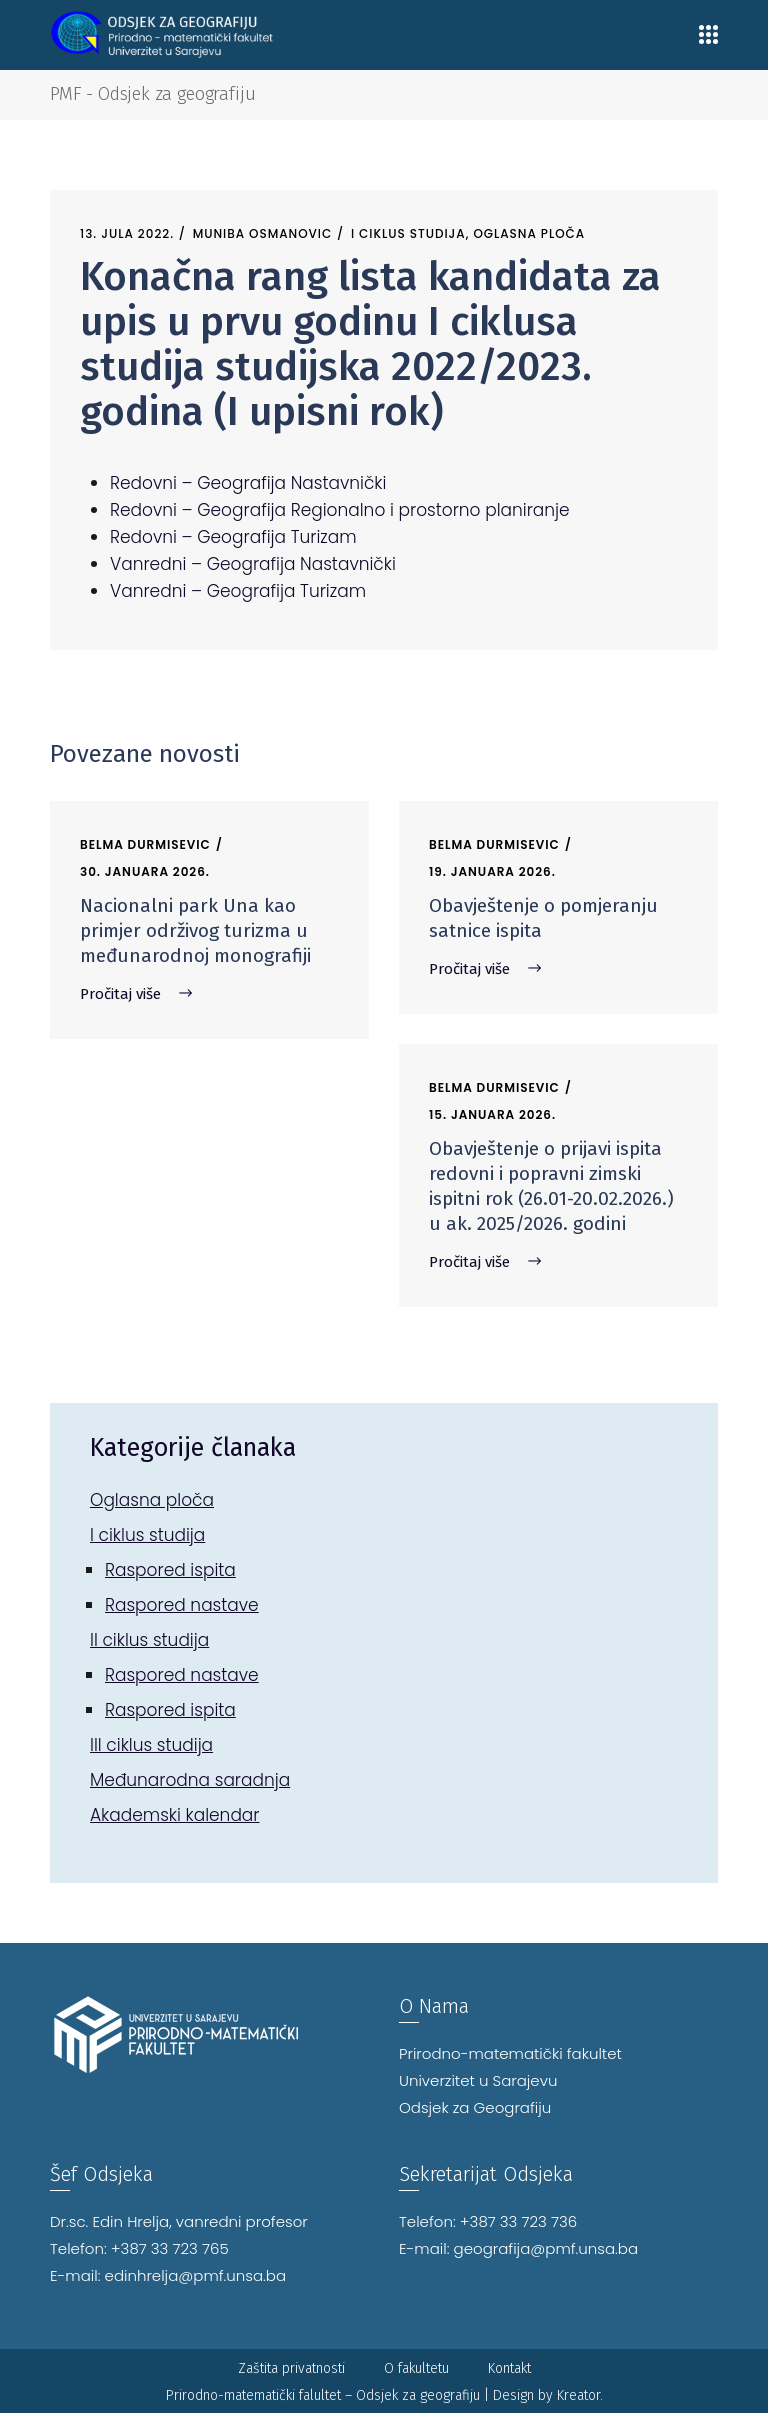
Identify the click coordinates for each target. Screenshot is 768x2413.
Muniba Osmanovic (263, 233)
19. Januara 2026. (492, 871)
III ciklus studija (151, 1745)
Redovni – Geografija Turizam (233, 537)
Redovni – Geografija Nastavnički (248, 483)
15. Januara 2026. (492, 1114)
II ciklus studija (149, 1640)
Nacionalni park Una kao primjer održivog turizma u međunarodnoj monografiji (195, 930)
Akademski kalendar (175, 1815)
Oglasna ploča (529, 233)
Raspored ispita (170, 1570)
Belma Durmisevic (145, 844)
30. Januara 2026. (145, 871)
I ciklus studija (408, 233)
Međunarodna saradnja (190, 1780)
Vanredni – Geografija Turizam (238, 591)
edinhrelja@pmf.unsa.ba (196, 2275)
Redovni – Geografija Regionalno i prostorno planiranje (340, 510)
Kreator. (580, 2395)
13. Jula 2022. (127, 233)
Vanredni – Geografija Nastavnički (253, 564)
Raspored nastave (182, 1605)
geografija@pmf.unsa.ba (546, 2248)
